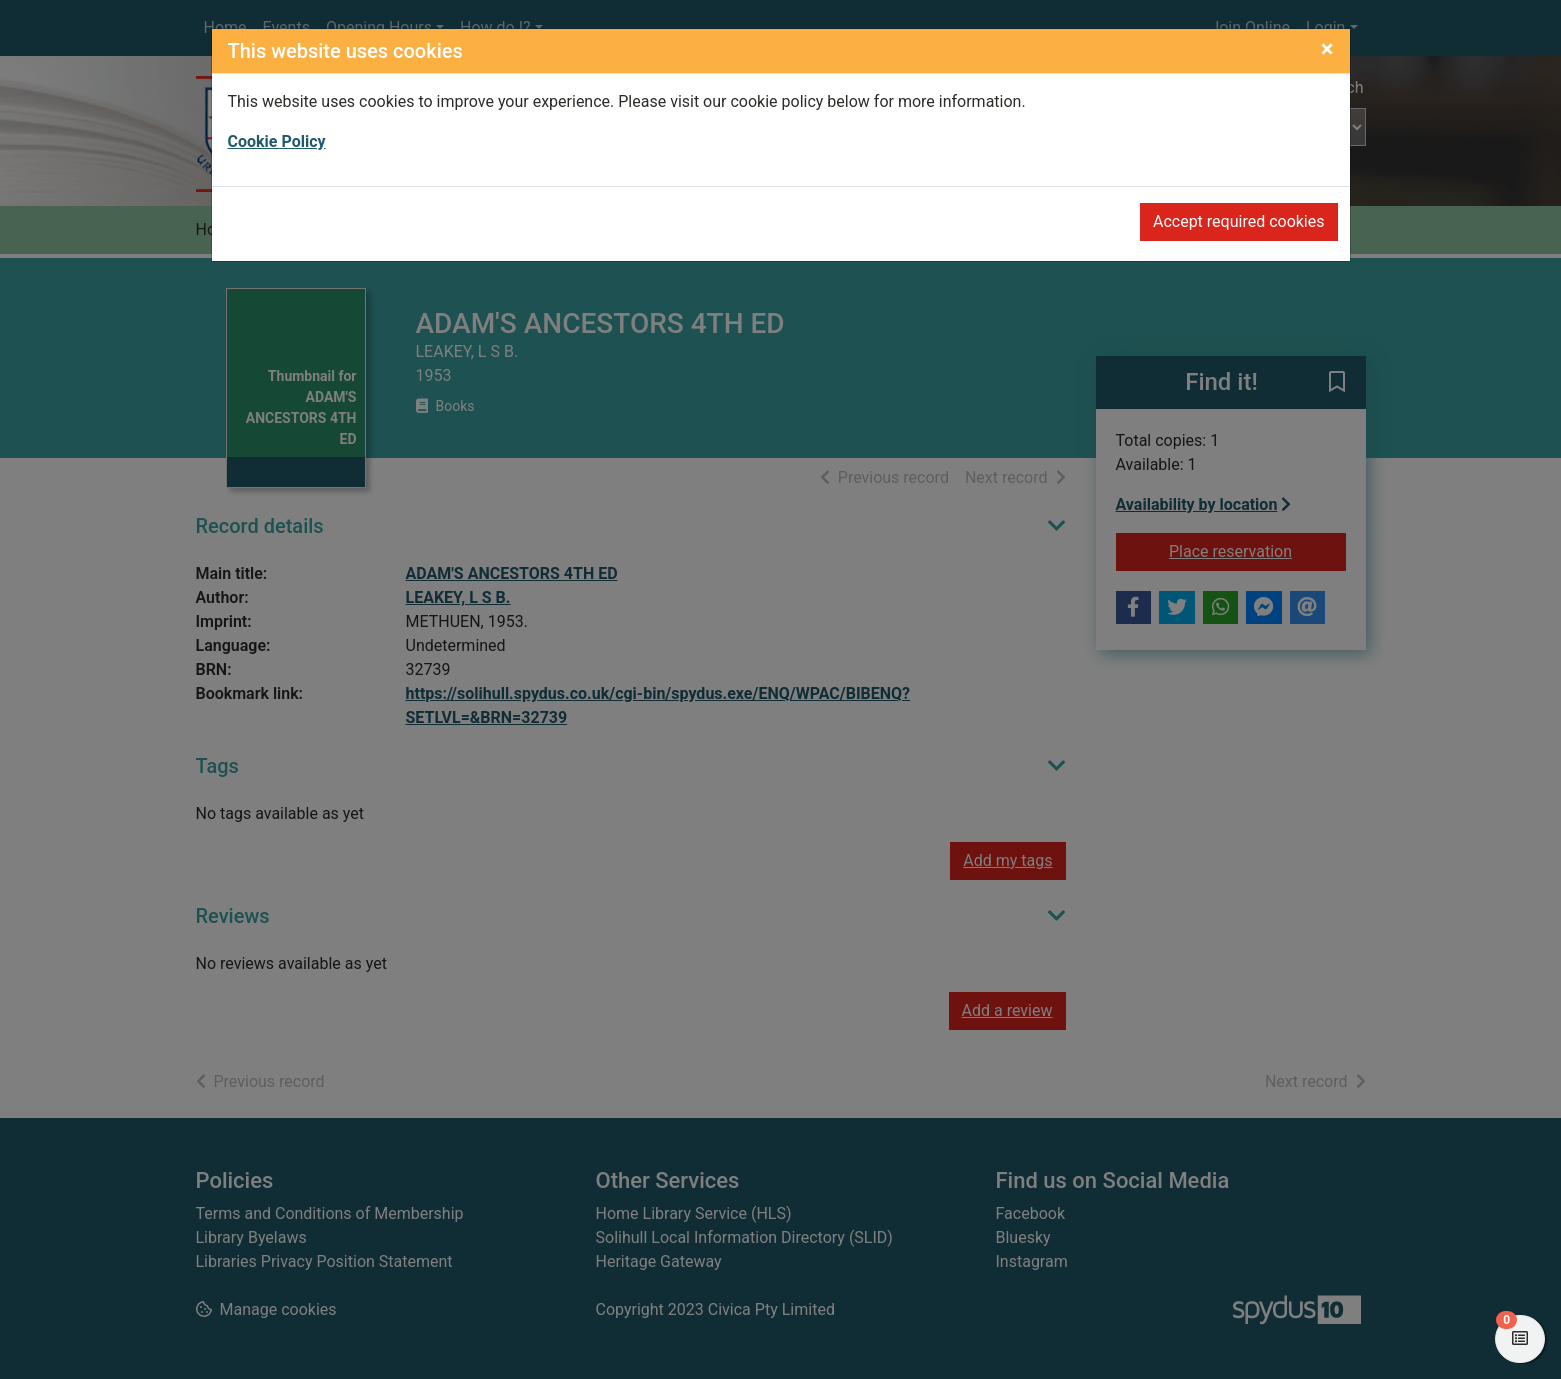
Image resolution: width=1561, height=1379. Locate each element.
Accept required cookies (1239, 221)
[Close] (1327, 49)
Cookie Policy (277, 141)
